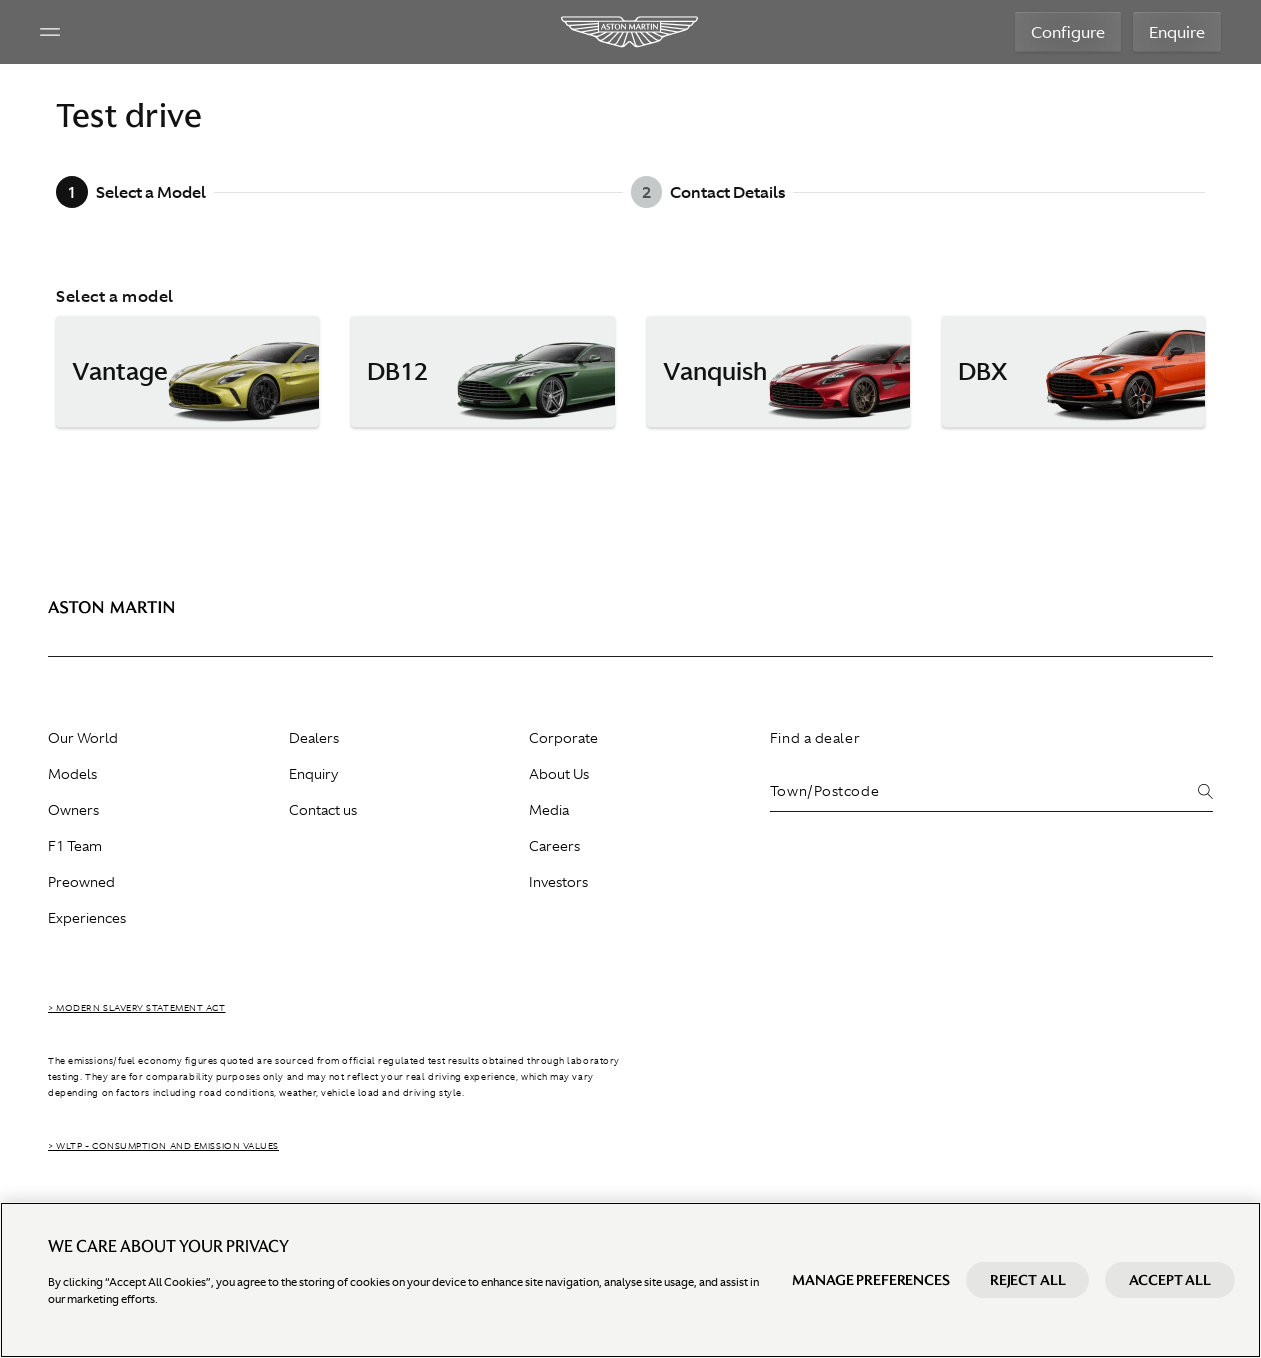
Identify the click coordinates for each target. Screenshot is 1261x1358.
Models (72, 774)
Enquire (1177, 32)
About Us (559, 774)
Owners (73, 810)
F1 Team (75, 846)
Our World (83, 738)
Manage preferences (870, 1301)
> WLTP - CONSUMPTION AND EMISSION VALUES (163, 1146)
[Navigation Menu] (50, 32)
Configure (1068, 32)
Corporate (563, 738)
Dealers (314, 738)
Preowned (81, 882)
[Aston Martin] (630, 32)
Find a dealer (815, 738)
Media (549, 810)
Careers (554, 846)
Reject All (1028, 1301)
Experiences (87, 918)
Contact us (323, 810)
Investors (558, 882)
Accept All (1170, 1301)
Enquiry (313, 774)
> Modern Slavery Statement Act (137, 1008)
